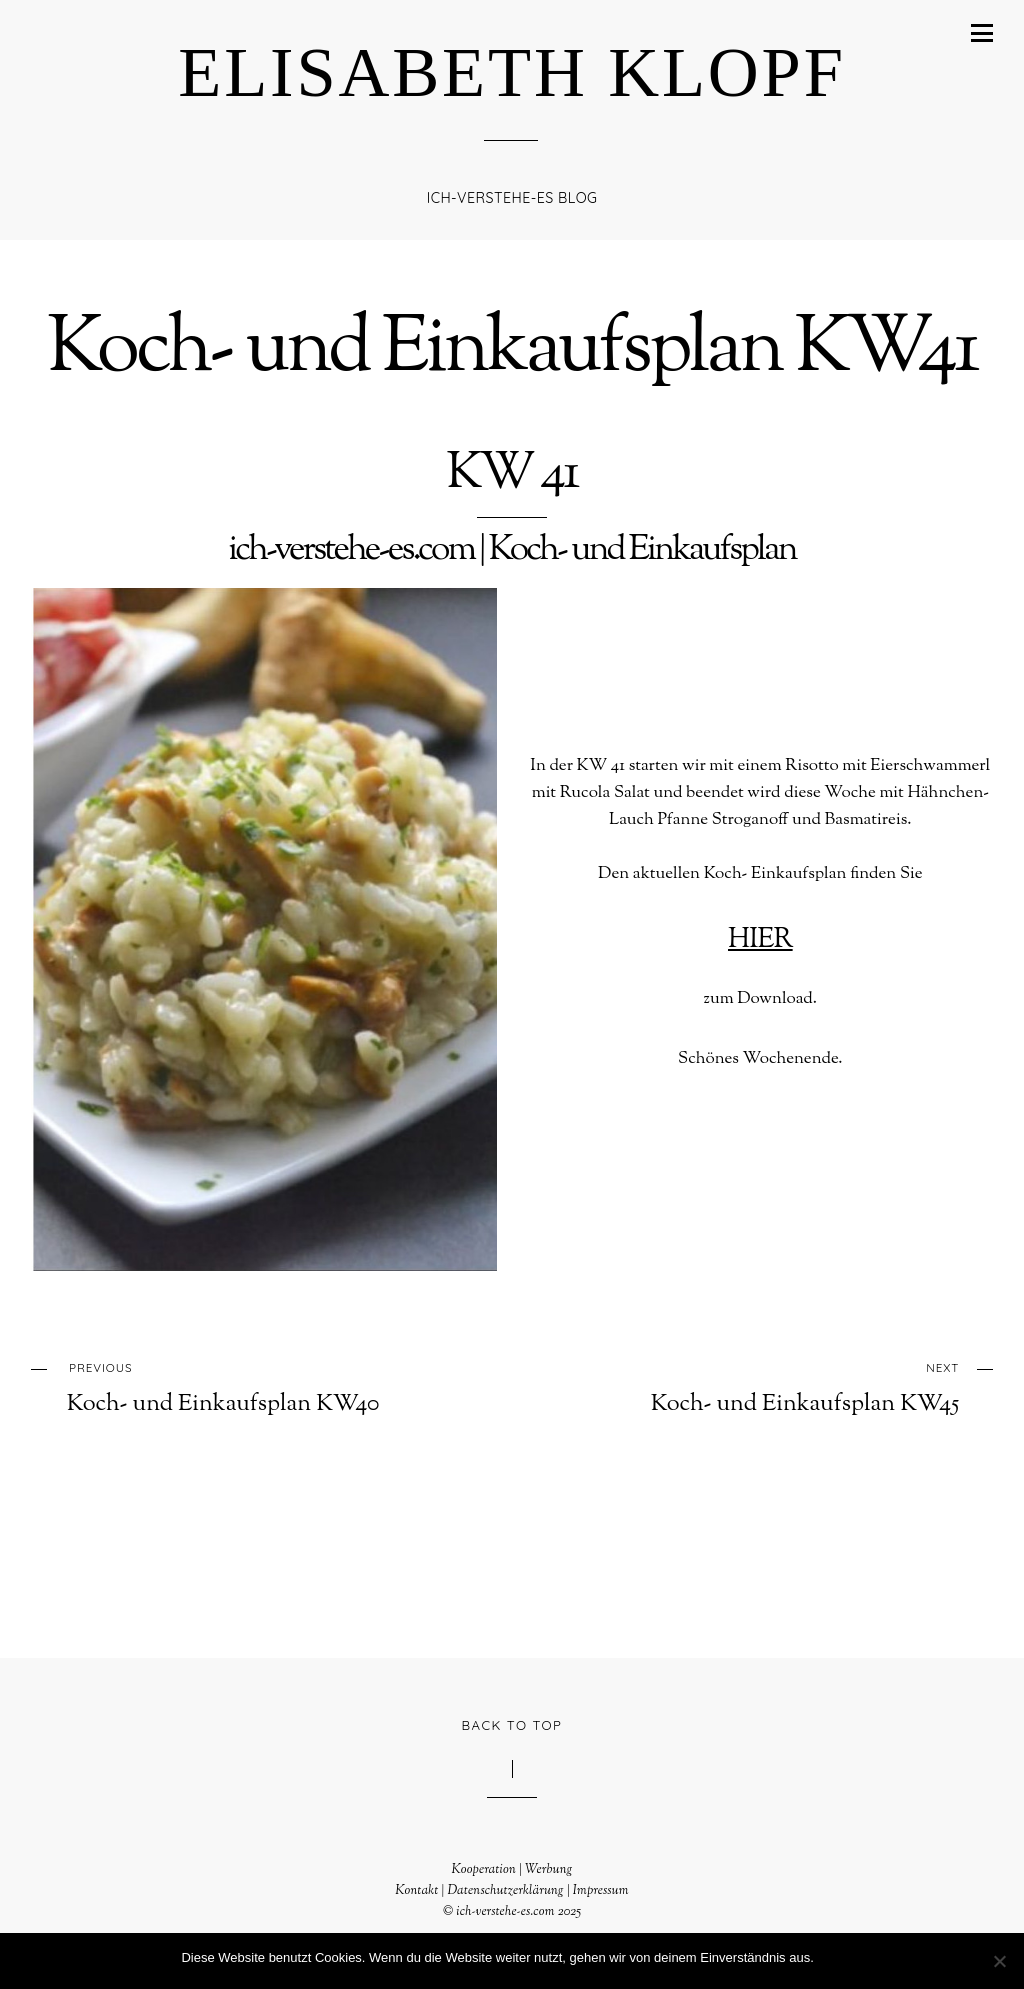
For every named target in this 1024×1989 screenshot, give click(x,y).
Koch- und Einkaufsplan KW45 (781, 1386)
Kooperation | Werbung (511, 1869)
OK (833, 1957)
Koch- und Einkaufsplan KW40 (245, 1386)
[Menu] (982, 33)
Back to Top (512, 1724)
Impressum (601, 1890)
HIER (760, 939)
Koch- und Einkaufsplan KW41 (512, 351)
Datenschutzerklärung (505, 1890)
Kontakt (416, 1890)
